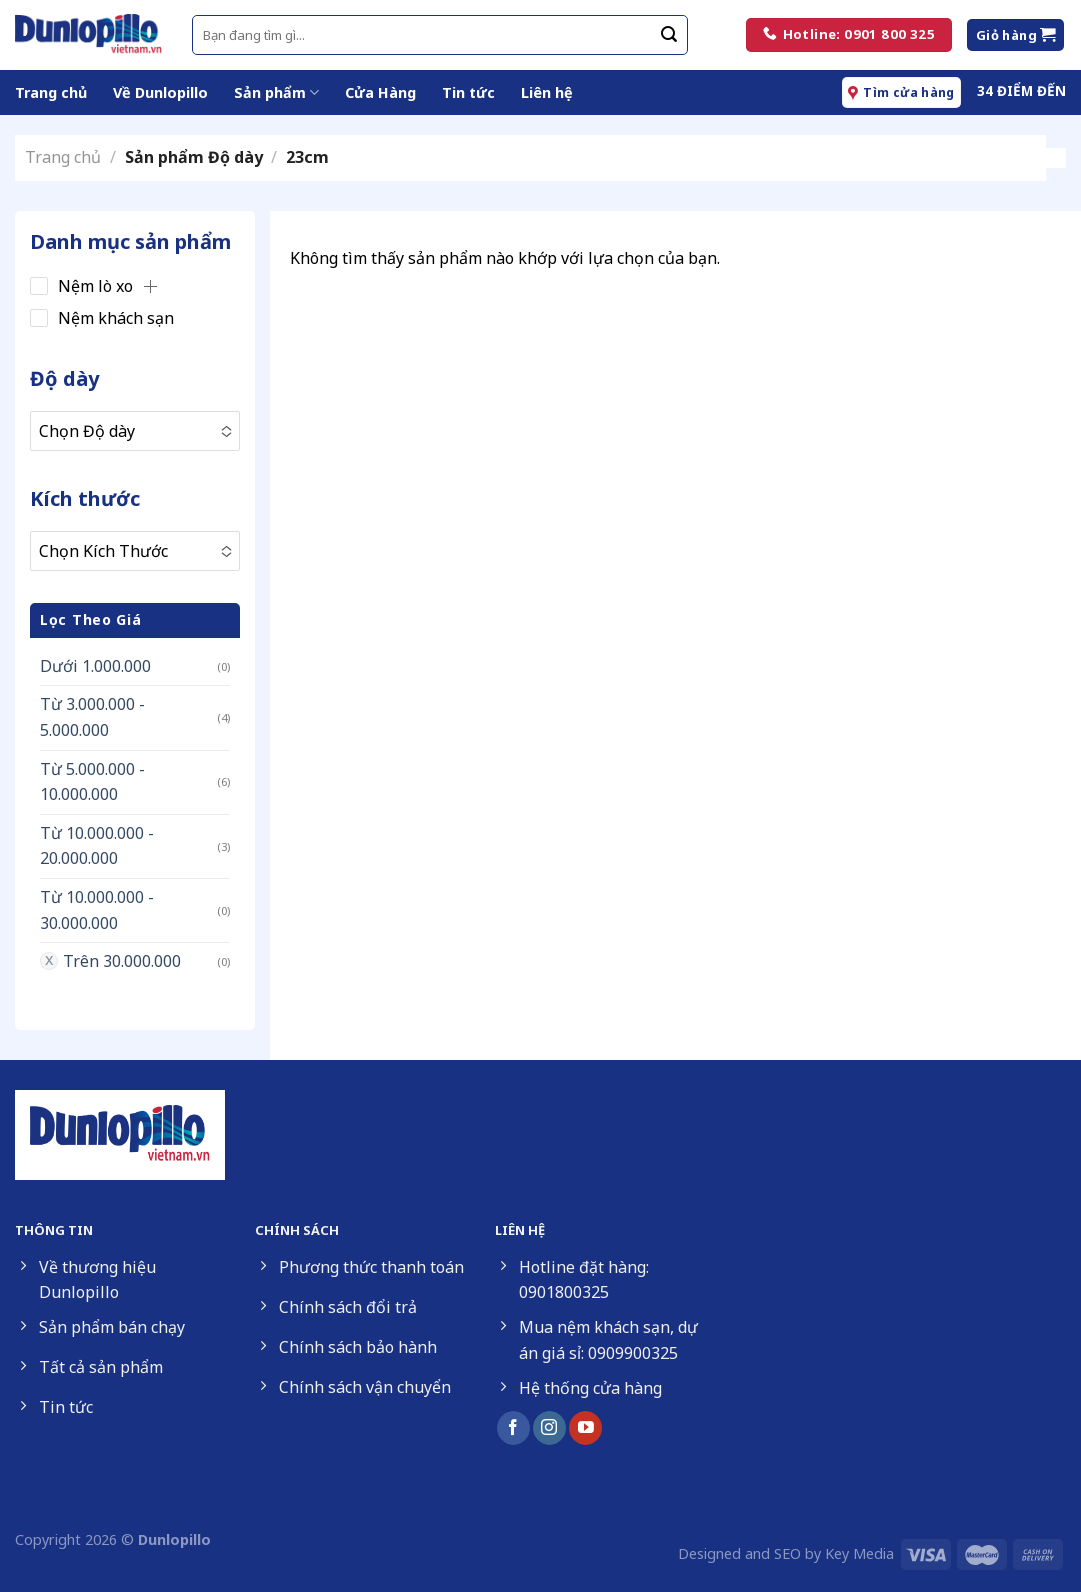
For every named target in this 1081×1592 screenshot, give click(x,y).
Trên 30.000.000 (122, 961)
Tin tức (468, 92)
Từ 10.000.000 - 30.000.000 (97, 910)
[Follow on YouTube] (585, 1428)
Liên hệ (547, 92)
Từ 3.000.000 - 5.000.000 (92, 717)
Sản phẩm (276, 93)
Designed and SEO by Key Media (786, 1553)
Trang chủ (51, 92)
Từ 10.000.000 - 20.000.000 (97, 846)
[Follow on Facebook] (513, 1428)
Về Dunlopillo (160, 92)
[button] (150, 286)
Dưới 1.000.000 (95, 666)
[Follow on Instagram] (549, 1428)
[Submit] (669, 35)
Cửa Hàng (380, 92)
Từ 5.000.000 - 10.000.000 (92, 782)
